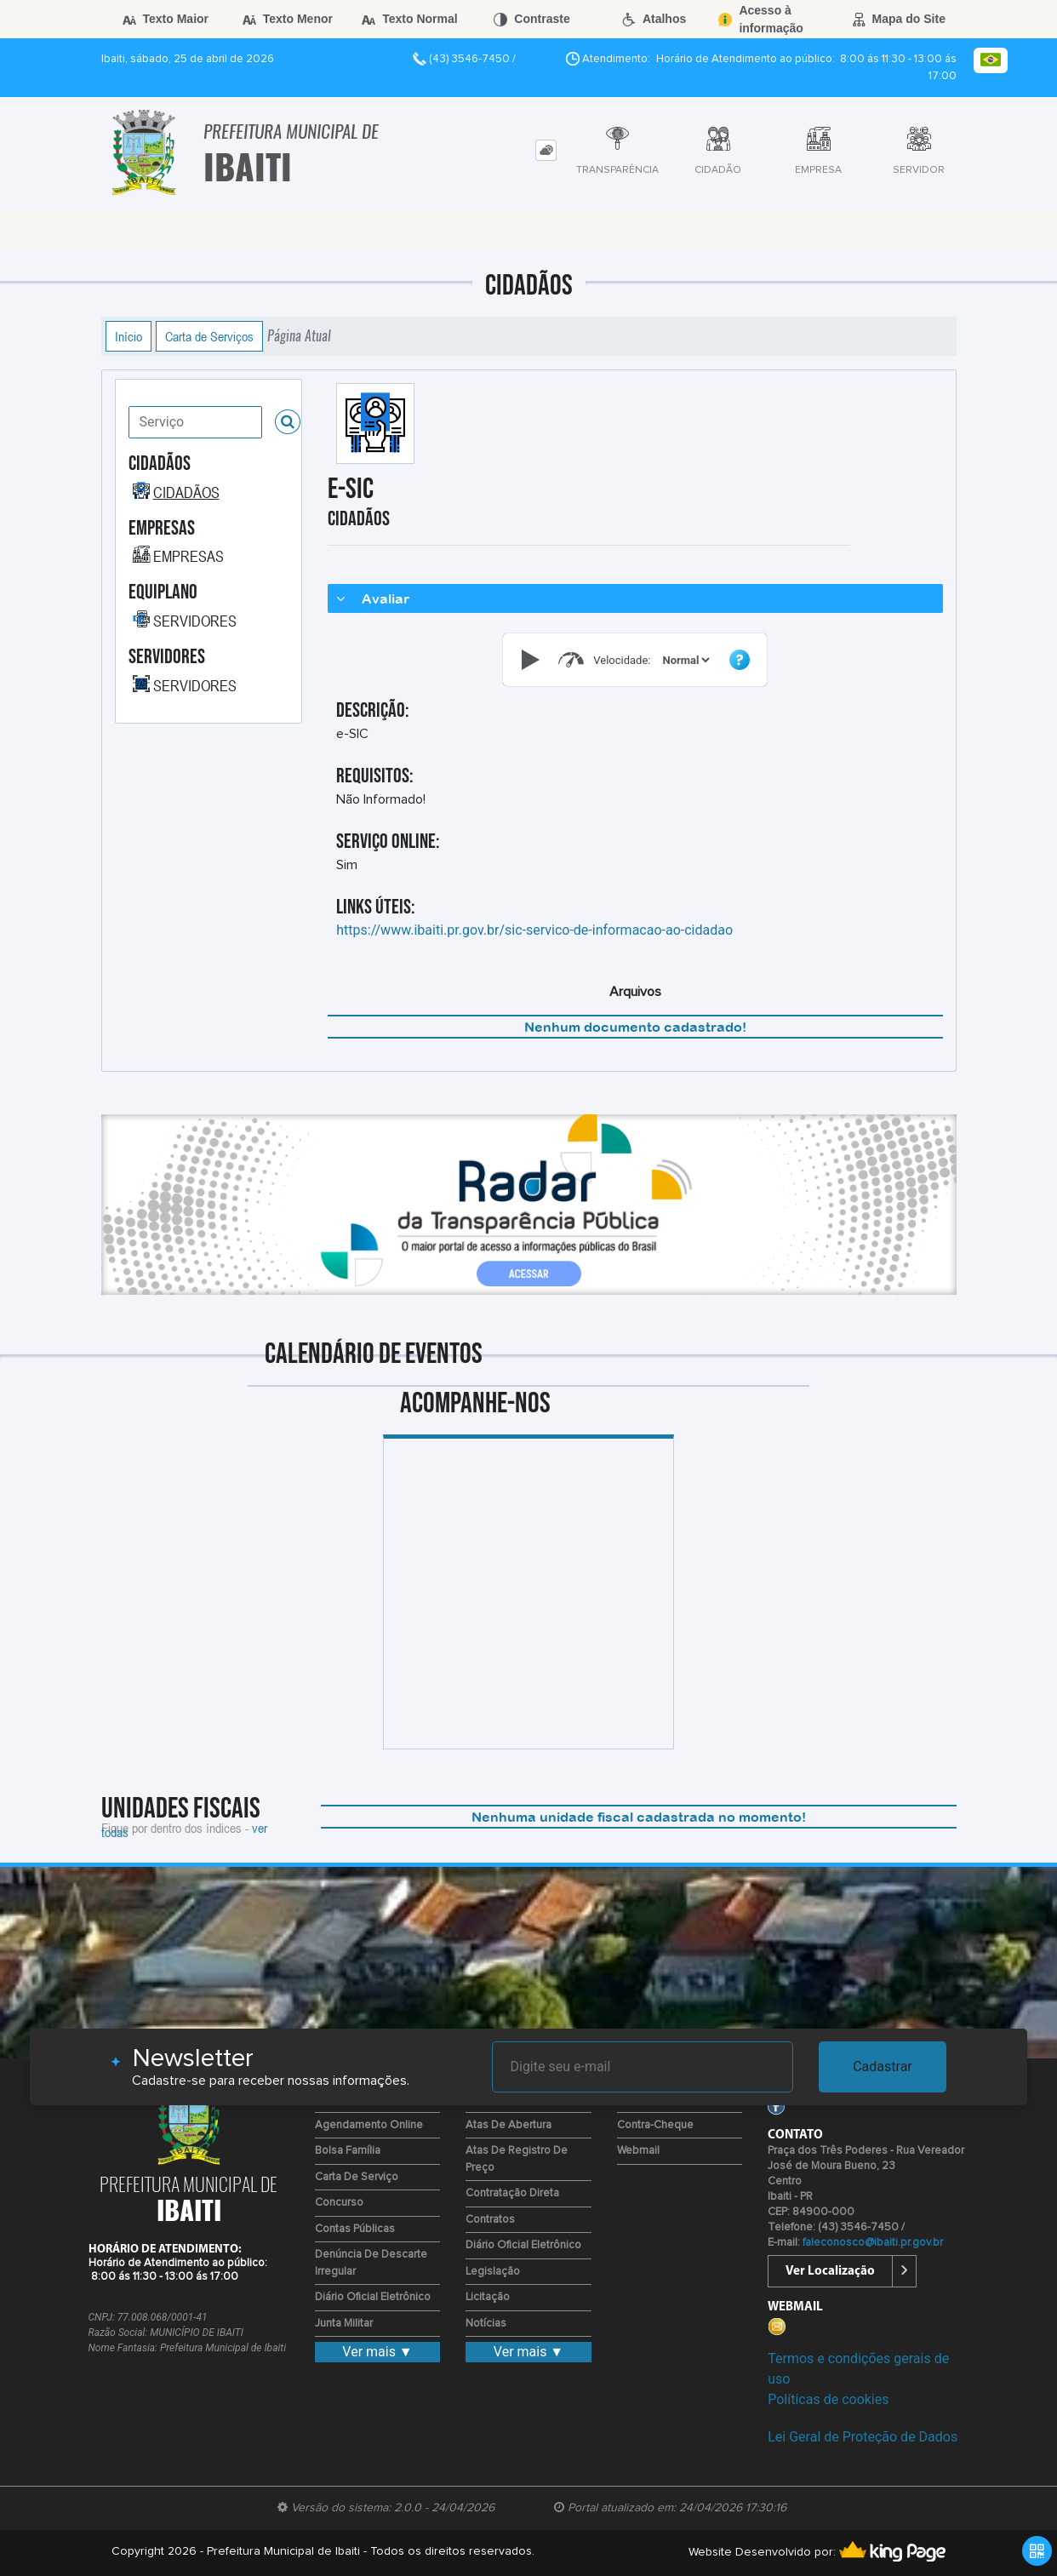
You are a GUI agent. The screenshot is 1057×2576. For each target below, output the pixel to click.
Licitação (488, 2297)
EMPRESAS (188, 556)
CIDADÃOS (186, 492)
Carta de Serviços (209, 336)
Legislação (493, 2271)
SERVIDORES (195, 620)
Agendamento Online (369, 2125)
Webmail (638, 2150)
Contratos (490, 2219)
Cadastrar (882, 2066)
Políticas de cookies (828, 2399)
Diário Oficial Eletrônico (373, 2297)
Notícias (486, 2323)
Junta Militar (344, 2323)
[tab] (546, 150)
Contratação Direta (512, 2193)
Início (128, 336)
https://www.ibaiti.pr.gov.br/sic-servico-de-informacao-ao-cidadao (534, 930)
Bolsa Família (347, 2150)
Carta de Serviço (356, 2177)
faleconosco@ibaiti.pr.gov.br (873, 2242)
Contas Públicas (355, 2229)
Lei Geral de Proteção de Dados (862, 2437)
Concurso (339, 2202)
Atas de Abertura (508, 2125)
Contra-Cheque (655, 2125)
